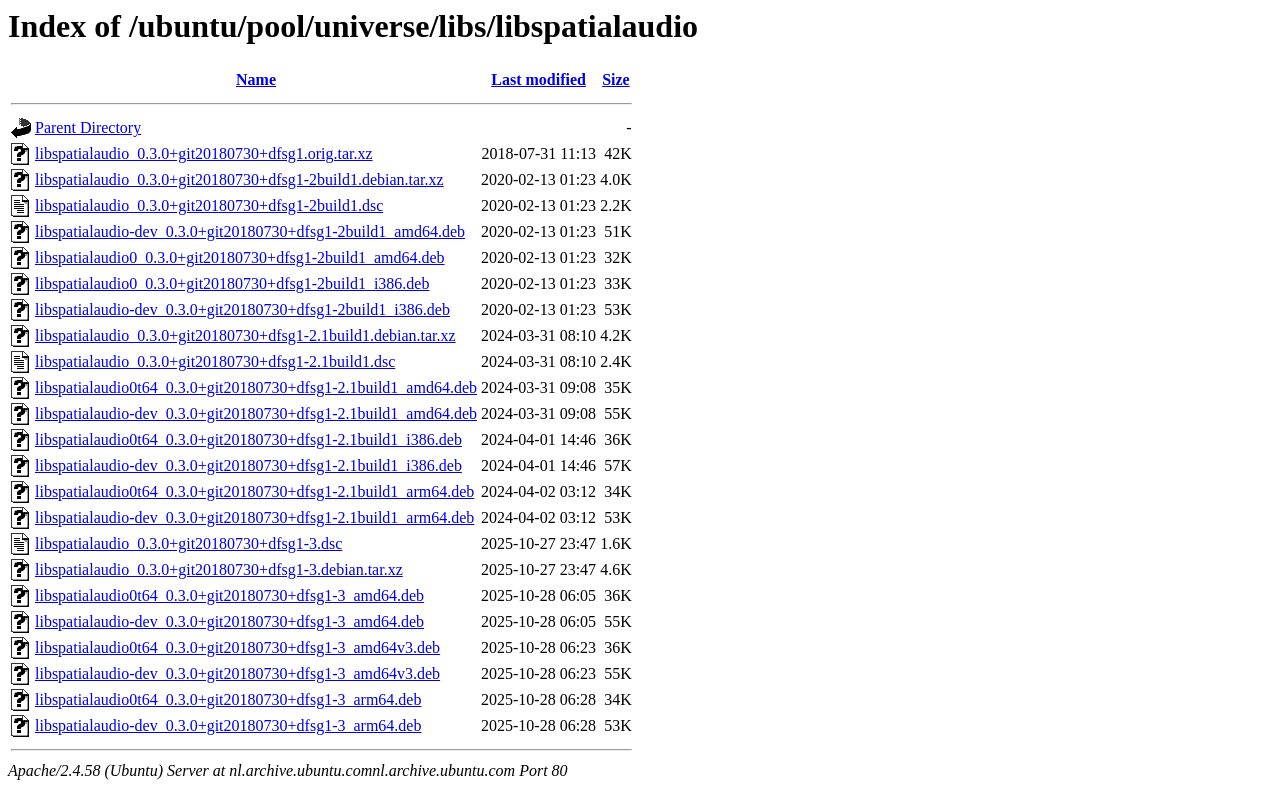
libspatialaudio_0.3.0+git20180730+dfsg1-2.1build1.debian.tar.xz (245, 335)
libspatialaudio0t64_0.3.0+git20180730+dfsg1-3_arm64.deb (228, 699)
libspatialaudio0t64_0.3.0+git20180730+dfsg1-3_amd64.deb (229, 595)
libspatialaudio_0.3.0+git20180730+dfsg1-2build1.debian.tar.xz (239, 179)
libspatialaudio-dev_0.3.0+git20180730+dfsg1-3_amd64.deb (229, 621)
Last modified (538, 79)
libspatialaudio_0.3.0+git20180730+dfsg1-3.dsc (188, 543)
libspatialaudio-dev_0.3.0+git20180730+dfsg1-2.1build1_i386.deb (248, 465)
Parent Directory (88, 127)
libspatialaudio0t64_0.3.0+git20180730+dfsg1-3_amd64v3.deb (237, 647)
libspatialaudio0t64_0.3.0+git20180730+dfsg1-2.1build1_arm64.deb (254, 491)
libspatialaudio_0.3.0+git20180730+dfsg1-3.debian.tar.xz (219, 569)
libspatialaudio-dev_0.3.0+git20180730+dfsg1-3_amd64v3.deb (237, 673)
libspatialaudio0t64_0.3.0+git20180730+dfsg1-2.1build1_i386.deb (248, 439)
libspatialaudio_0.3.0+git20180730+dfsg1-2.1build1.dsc (215, 361)
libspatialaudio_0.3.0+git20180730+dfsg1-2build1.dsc (209, 205)
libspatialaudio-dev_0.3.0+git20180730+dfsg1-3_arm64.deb (228, 725)
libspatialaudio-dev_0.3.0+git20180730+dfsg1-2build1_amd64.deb (250, 231)
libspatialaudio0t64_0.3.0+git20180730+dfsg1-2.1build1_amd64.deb (256, 387)
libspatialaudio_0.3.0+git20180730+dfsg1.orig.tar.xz (204, 153)
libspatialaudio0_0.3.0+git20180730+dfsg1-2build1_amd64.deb (240, 257)
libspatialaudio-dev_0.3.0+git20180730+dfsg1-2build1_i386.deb (242, 309)
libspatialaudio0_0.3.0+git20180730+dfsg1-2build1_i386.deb (232, 283)
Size (616, 79)
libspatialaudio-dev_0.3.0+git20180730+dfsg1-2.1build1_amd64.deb (256, 413)
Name (256, 79)
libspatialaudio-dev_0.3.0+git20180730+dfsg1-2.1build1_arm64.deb (254, 517)
